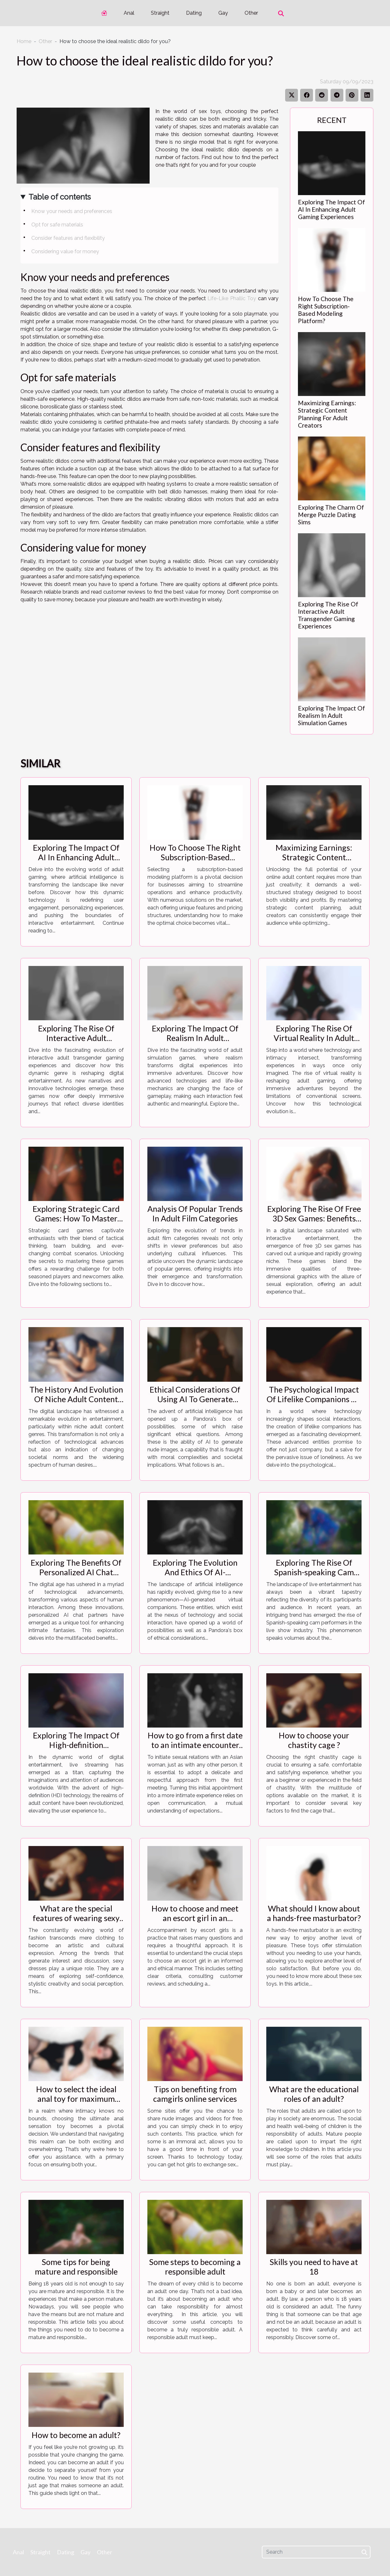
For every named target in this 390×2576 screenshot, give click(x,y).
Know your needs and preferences (72, 211)
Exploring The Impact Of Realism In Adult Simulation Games (331, 715)
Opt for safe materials (57, 225)
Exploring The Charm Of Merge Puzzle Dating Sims (331, 515)
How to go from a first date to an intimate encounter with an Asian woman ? (195, 1744)
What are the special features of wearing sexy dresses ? (76, 1918)
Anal (129, 13)
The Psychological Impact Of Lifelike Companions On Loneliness (314, 1399)
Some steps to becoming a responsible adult (195, 2266)
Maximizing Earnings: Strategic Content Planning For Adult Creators (327, 414)
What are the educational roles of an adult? (314, 2093)
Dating (194, 13)
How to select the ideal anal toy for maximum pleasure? (76, 2098)
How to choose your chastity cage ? (314, 1740)
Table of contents (59, 196)
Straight (160, 13)
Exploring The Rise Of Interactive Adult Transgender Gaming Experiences (328, 615)
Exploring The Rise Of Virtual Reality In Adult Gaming (314, 1037)
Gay (223, 13)
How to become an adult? (76, 2435)
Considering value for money (65, 251)
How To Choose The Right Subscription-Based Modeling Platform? (326, 309)
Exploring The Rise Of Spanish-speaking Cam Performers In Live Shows (314, 1572)
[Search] (316, 2552)
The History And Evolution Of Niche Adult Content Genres (76, 1399)
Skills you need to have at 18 (314, 2266)
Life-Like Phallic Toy (231, 298)
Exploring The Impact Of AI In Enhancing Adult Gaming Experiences (331, 209)
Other (251, 13)
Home (24, 41)
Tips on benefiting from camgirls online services (195, 2093)
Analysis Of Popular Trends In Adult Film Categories (195, 1213)
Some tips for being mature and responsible (76, 2266)
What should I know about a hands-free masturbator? (314, 1913)
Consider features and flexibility (68, 238)
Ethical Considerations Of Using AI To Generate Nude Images (195, 1399)
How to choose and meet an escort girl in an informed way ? (195, 1918)
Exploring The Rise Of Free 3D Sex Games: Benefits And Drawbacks (314, 1218)
